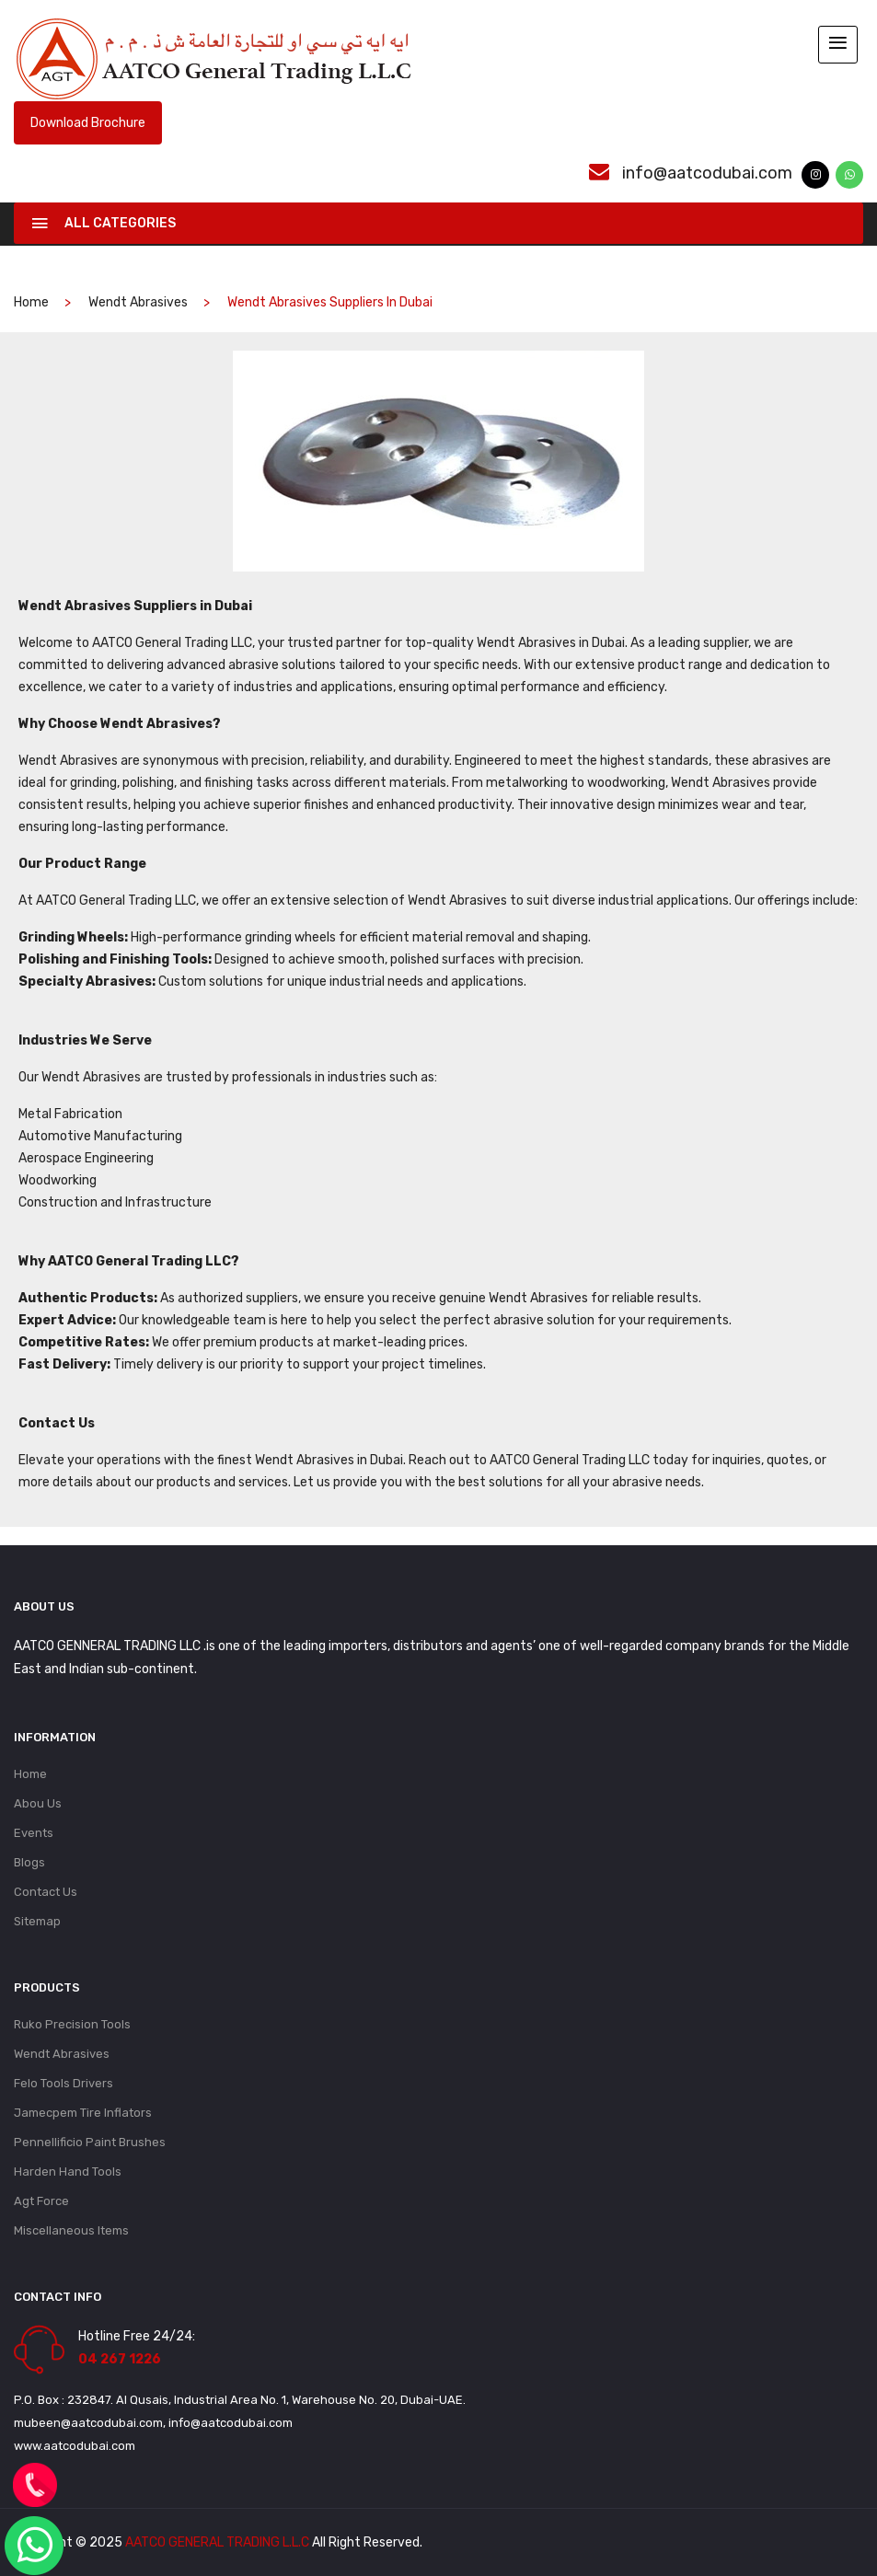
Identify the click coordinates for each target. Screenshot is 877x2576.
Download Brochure (87, 123)
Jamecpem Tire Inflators (83, 2113)
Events (33, 1833)
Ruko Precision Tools (72, 2024)
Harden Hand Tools (67, 2171)
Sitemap (37, 1921)
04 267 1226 (119, 2359)
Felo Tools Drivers (63, 2083)
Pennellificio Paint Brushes (90, 2142)
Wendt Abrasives (138, 302)
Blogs (29, 1862)
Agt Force (41, 2201)
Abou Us (38, 1803)
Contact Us (45, 1892)
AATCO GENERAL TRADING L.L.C (217, 2542)
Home (30, 1774)
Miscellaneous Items (71, 2230)
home (31, 302)
